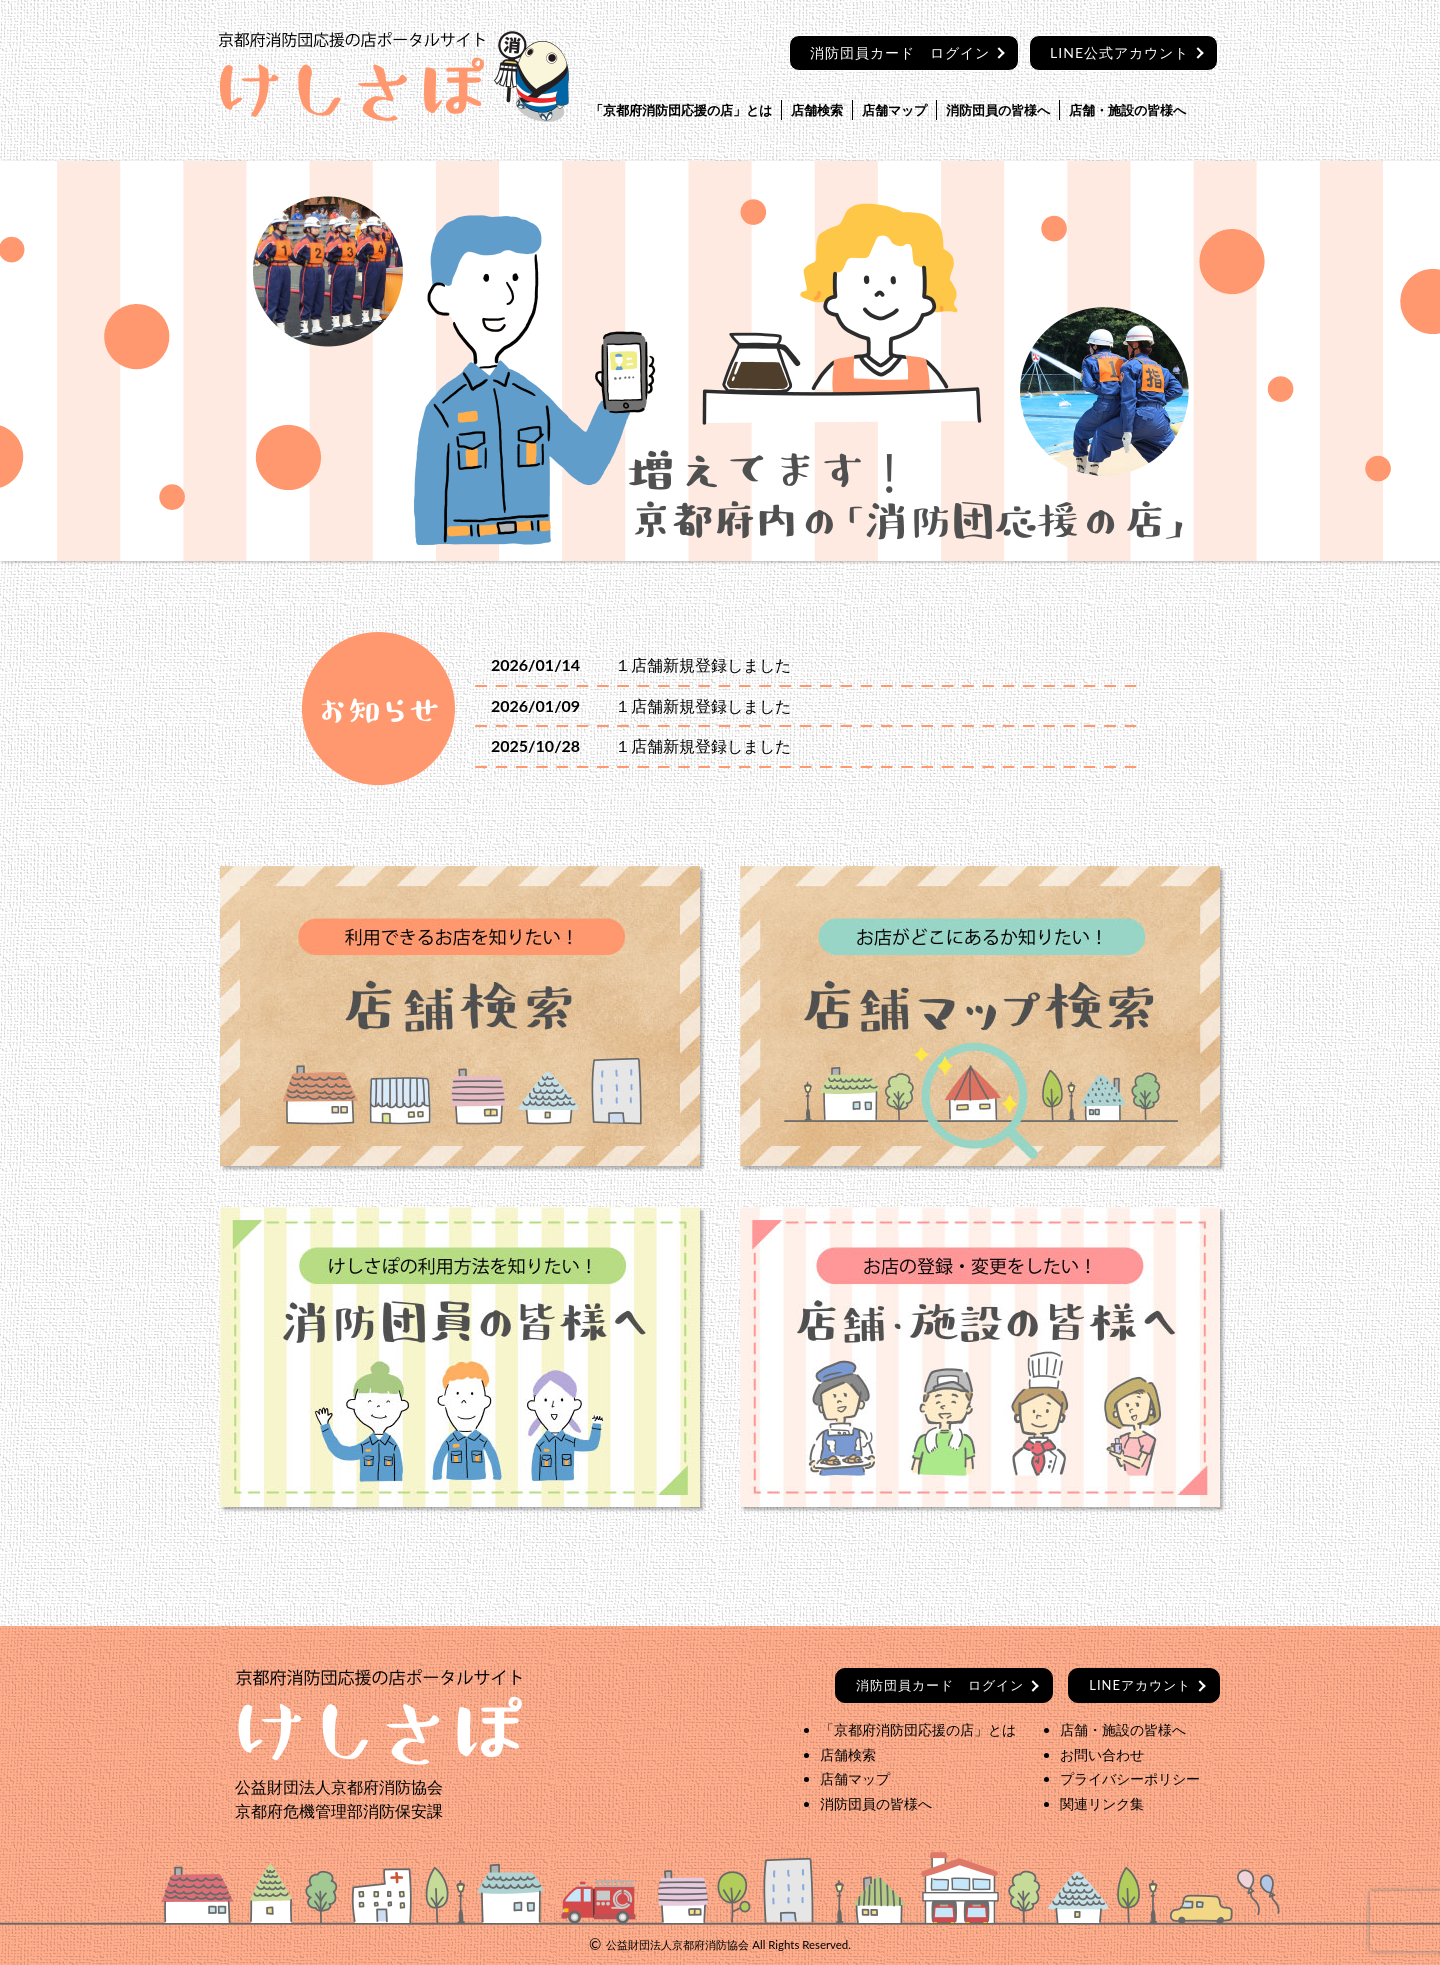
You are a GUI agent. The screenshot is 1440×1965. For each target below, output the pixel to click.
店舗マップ (894, 110)
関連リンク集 (1102, 1803)
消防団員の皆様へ (998, 110)
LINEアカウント (1140, 1685)
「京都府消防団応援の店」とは (681, 110)
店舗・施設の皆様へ (1127, 110)
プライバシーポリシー (1130, 1778)
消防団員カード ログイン (900, 52)
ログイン (940, 1685)
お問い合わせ (1102, 1754)
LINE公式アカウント (1119, 52)
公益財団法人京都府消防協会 (677, 1944)
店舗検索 (817, 110)
